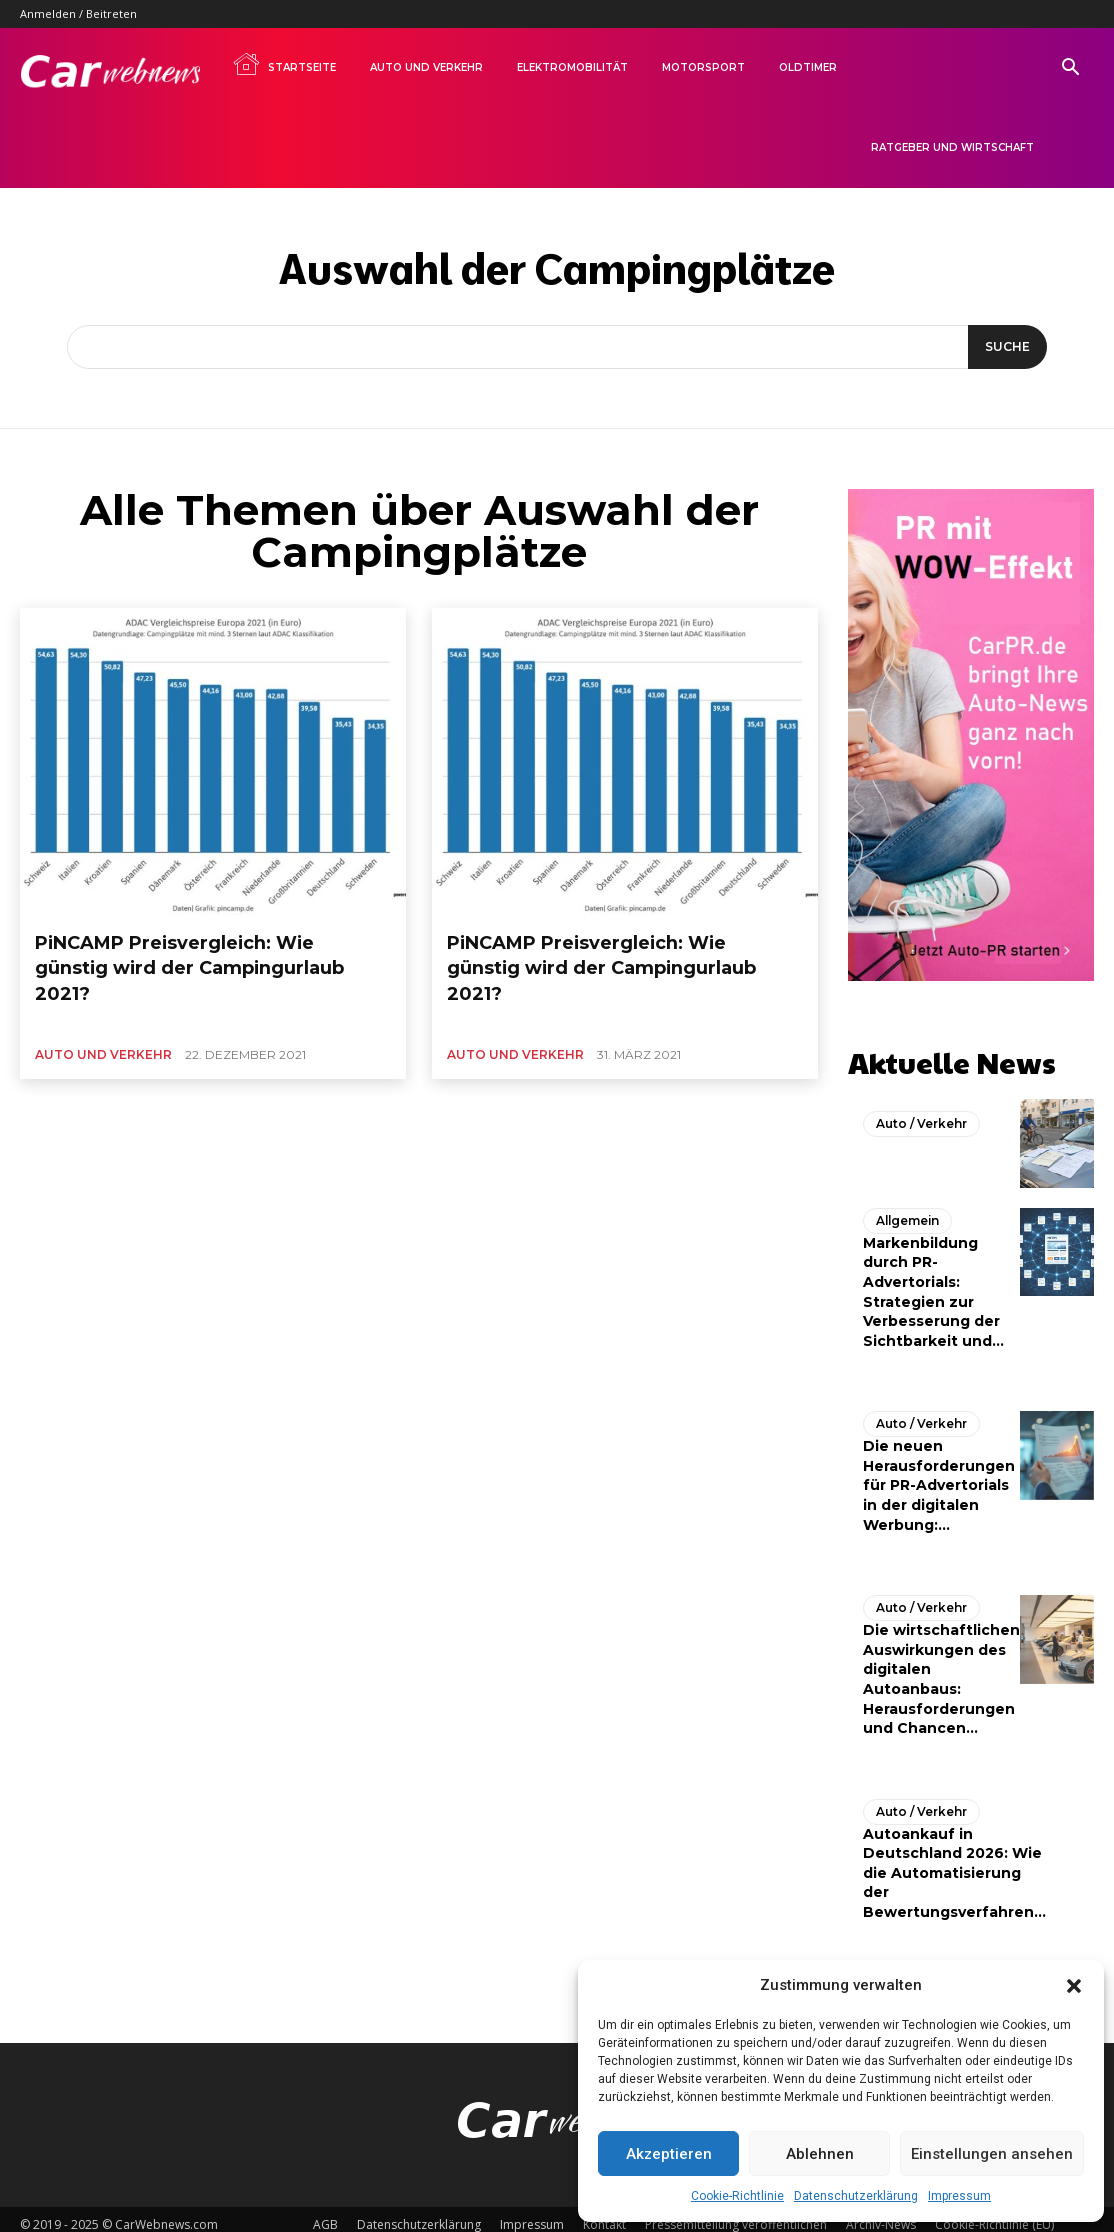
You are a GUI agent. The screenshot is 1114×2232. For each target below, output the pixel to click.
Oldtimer (808, 67)
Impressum (959, 2196)
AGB (325, 2213)
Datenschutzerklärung (856, 2196)
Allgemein (904, 1212)
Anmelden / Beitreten (78, 13)
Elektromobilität (572, 67)
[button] (1074, 1986)
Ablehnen (820, 2154)
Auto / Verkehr (917, 1116)
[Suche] (1003, 347)
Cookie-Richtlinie (737, 2196)
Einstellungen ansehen (992, 2154)
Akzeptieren (669, 2154)
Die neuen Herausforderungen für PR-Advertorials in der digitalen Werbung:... (939, 1476)
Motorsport (703, 67)
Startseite (284, 64)
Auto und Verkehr (426, 67)
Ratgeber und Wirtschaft (952, 147)
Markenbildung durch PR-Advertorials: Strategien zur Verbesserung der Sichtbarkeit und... (933, 1283)
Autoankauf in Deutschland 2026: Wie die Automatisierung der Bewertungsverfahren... (954, 1862)
